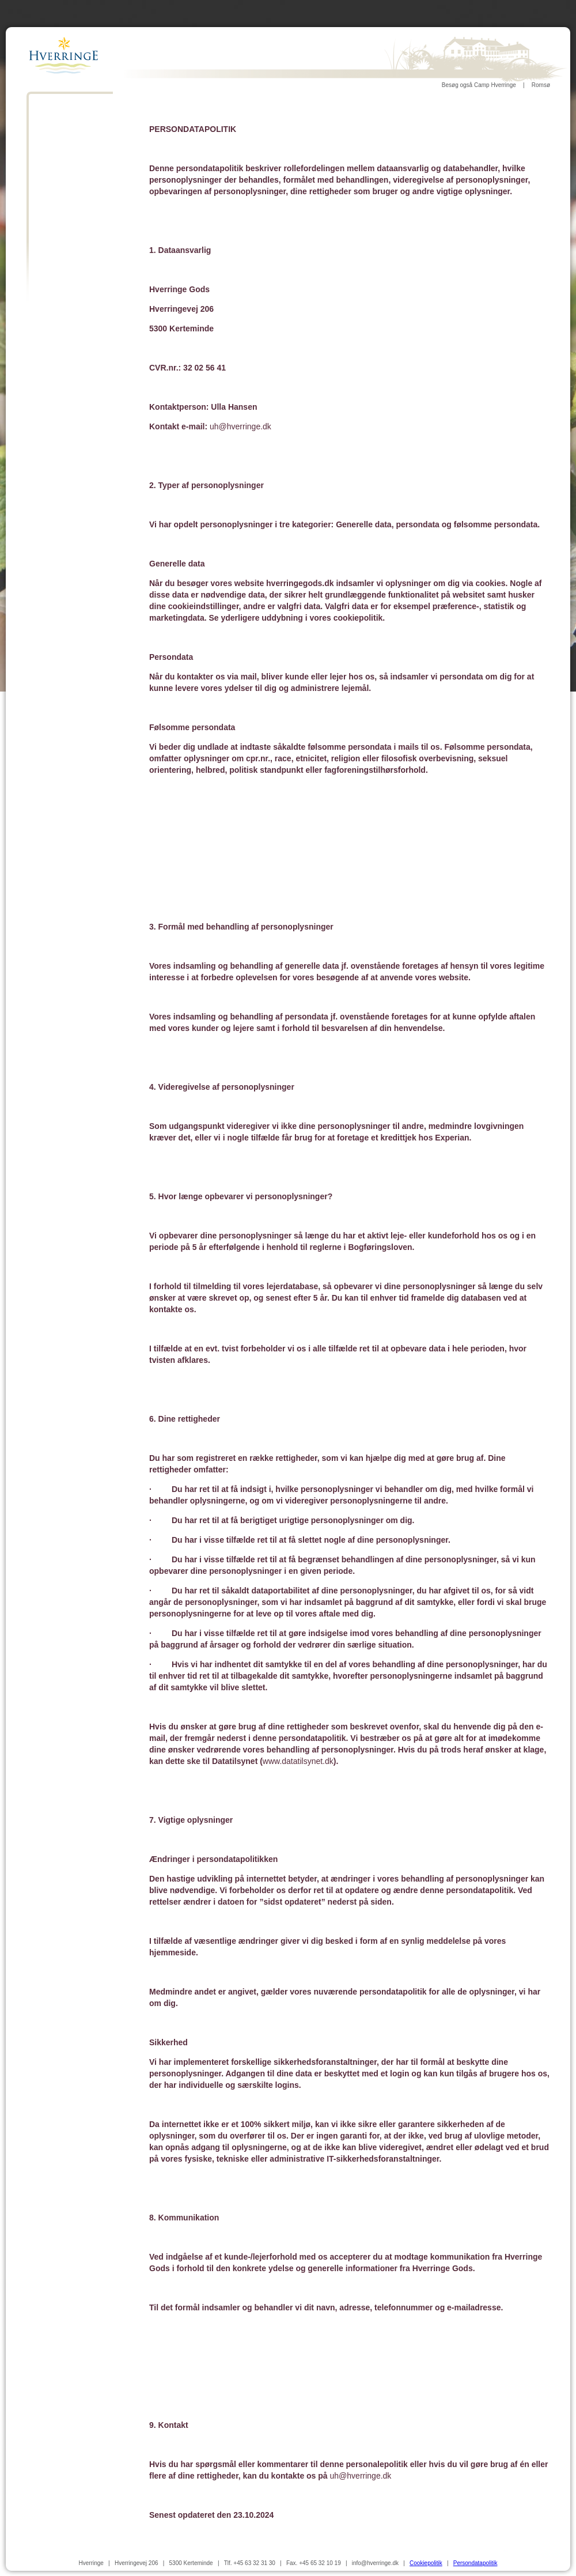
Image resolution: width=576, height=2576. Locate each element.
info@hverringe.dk (375, 2563)
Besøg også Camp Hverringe (479, 85)
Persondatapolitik (475, 2563)
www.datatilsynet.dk (298, 1761)
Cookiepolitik (426, 2563)
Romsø (541, 85)
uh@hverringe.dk (240, 426)
